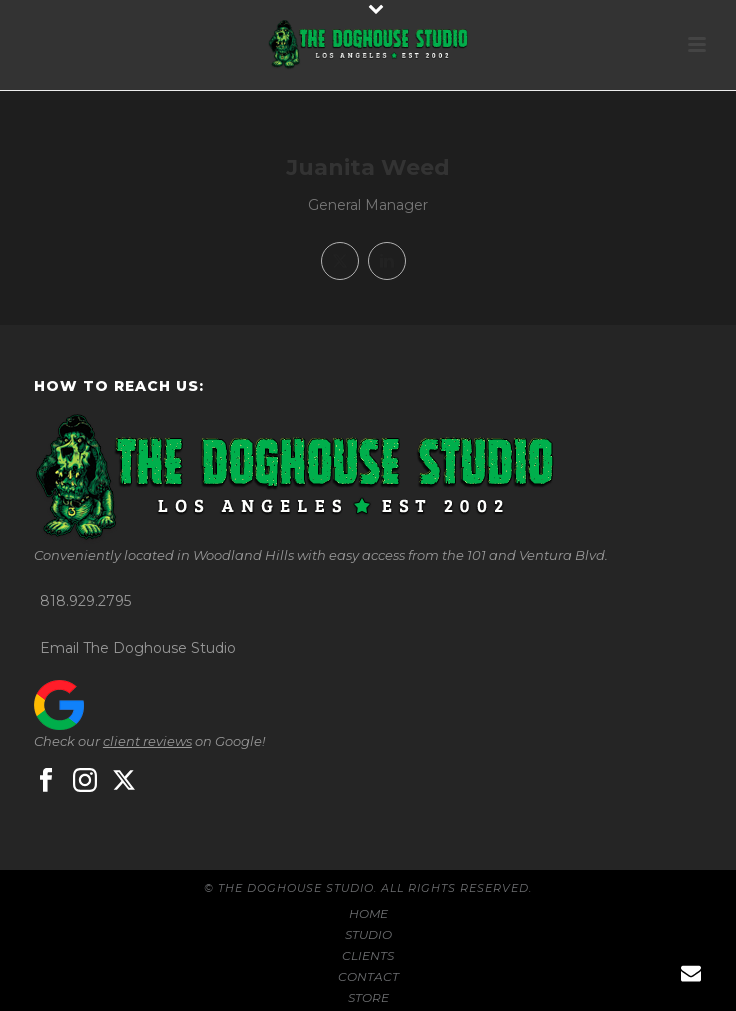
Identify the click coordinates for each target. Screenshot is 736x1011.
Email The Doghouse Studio (138, 648)
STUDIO (368, 934)
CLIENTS (368, 955)
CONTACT (368, 976)
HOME (368, 913)
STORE (368, 997)
